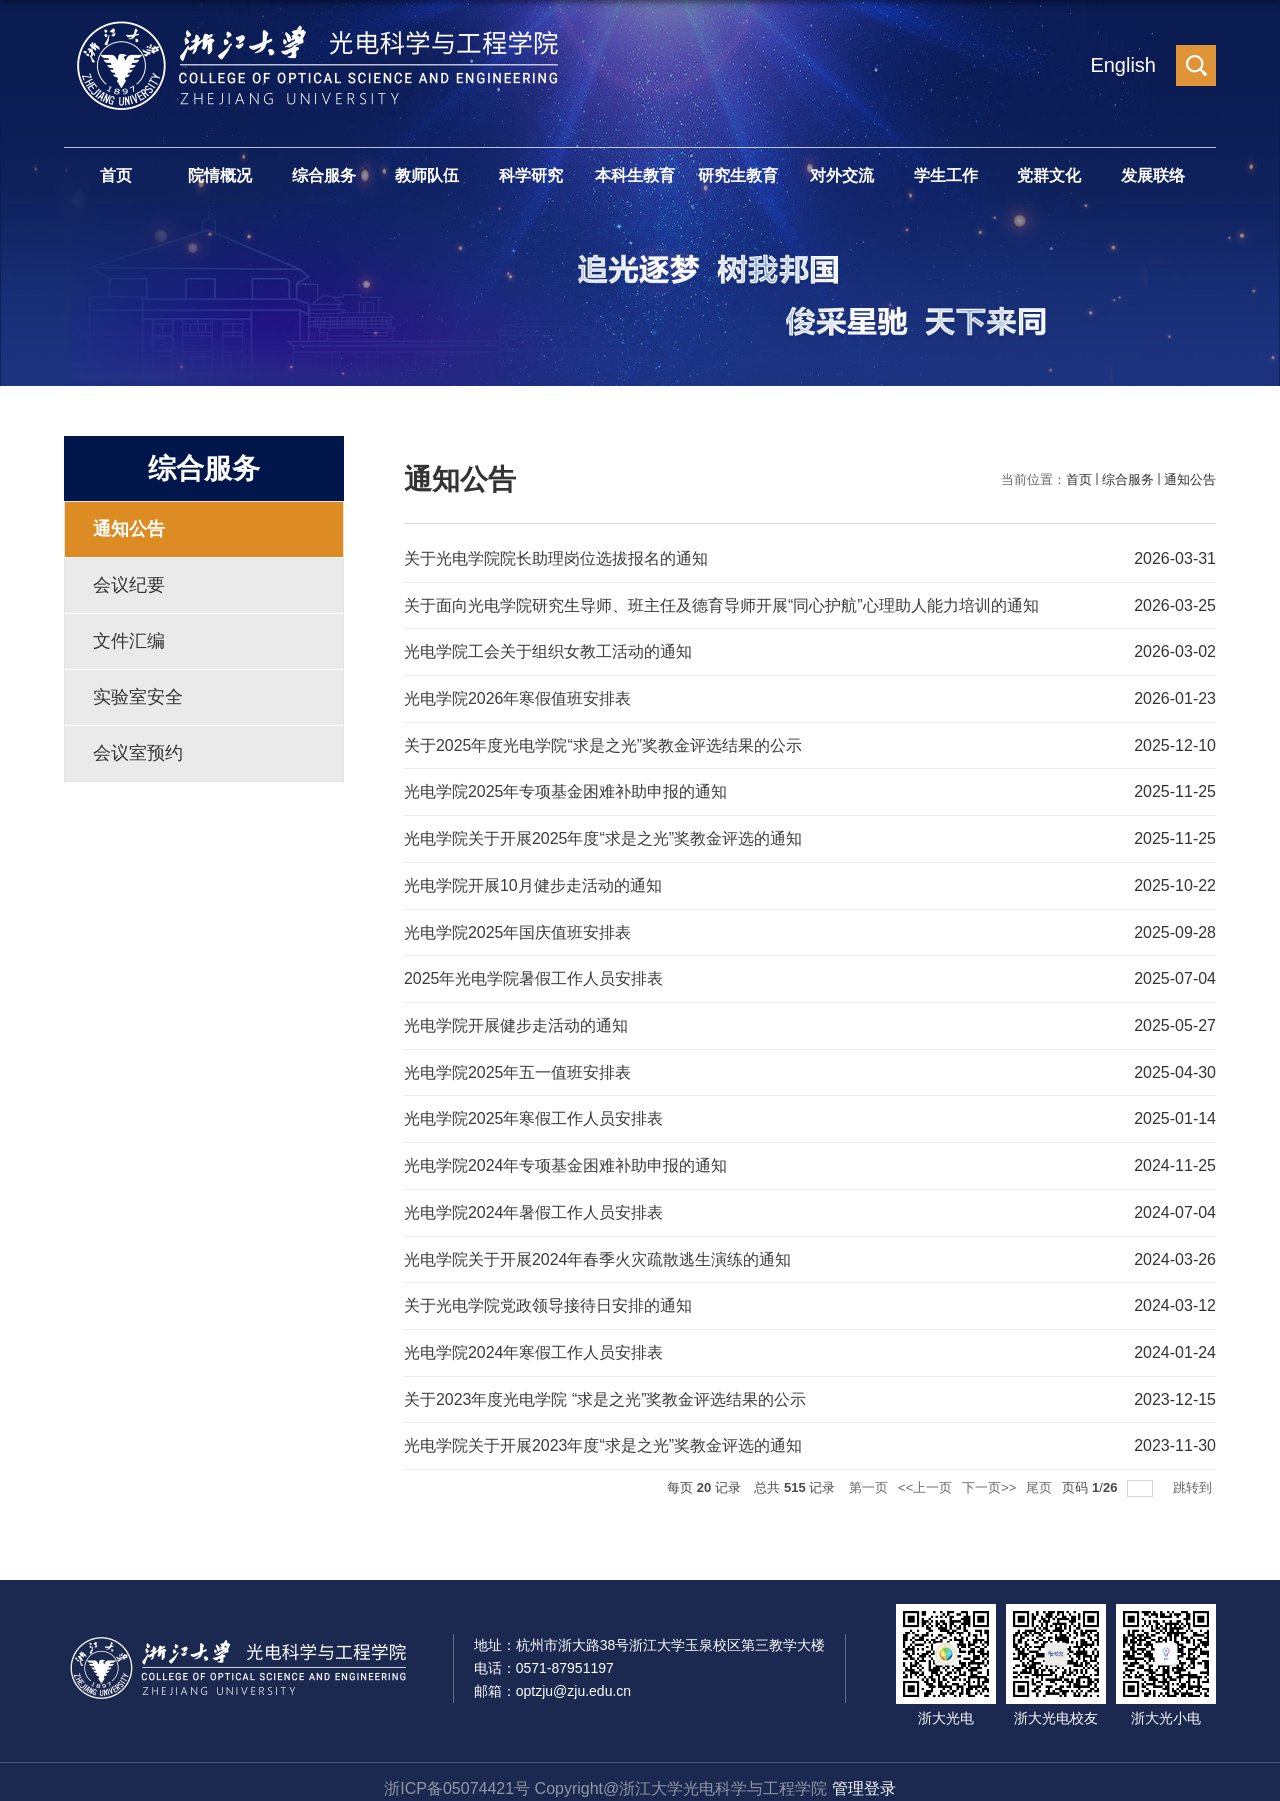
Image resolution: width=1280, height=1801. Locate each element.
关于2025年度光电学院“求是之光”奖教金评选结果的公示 (603, 742)
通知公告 (1190, 479)
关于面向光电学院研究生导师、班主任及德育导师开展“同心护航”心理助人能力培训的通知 (721, 604)
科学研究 (531, 175)
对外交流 (842, 175)
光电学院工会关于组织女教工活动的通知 (548, 650)
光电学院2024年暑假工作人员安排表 (534, 1202)
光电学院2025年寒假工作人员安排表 (534, 1110)
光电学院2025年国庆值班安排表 (518, 926)
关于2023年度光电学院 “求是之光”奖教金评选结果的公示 (605, 1386)
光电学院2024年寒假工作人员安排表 (534, 1340)
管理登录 (864, 1774)
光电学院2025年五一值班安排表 (518, 1064)
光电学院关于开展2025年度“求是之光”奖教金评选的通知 (603, 834)
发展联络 (1153, 175)
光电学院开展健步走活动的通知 (516, 1018)
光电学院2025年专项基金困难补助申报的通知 (566, 788)
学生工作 (946, 175)
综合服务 (324, 175)
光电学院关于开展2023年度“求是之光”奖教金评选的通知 (603, 1432)
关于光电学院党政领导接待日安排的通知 (548, 1294)
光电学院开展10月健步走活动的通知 (533, 880)
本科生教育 (635, 175)
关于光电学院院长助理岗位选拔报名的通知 (556, 558)
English (1123, 65)
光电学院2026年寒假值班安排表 (518, 696)
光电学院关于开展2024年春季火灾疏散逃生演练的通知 (598, 1248)
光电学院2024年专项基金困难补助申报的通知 (566, 1156)
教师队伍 (427, 175)
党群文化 (1049, 175)
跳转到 (1194, 1473)
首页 (116, 175)
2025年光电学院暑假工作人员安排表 (534, 972)
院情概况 (220, 175)
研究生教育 (738, 175)
